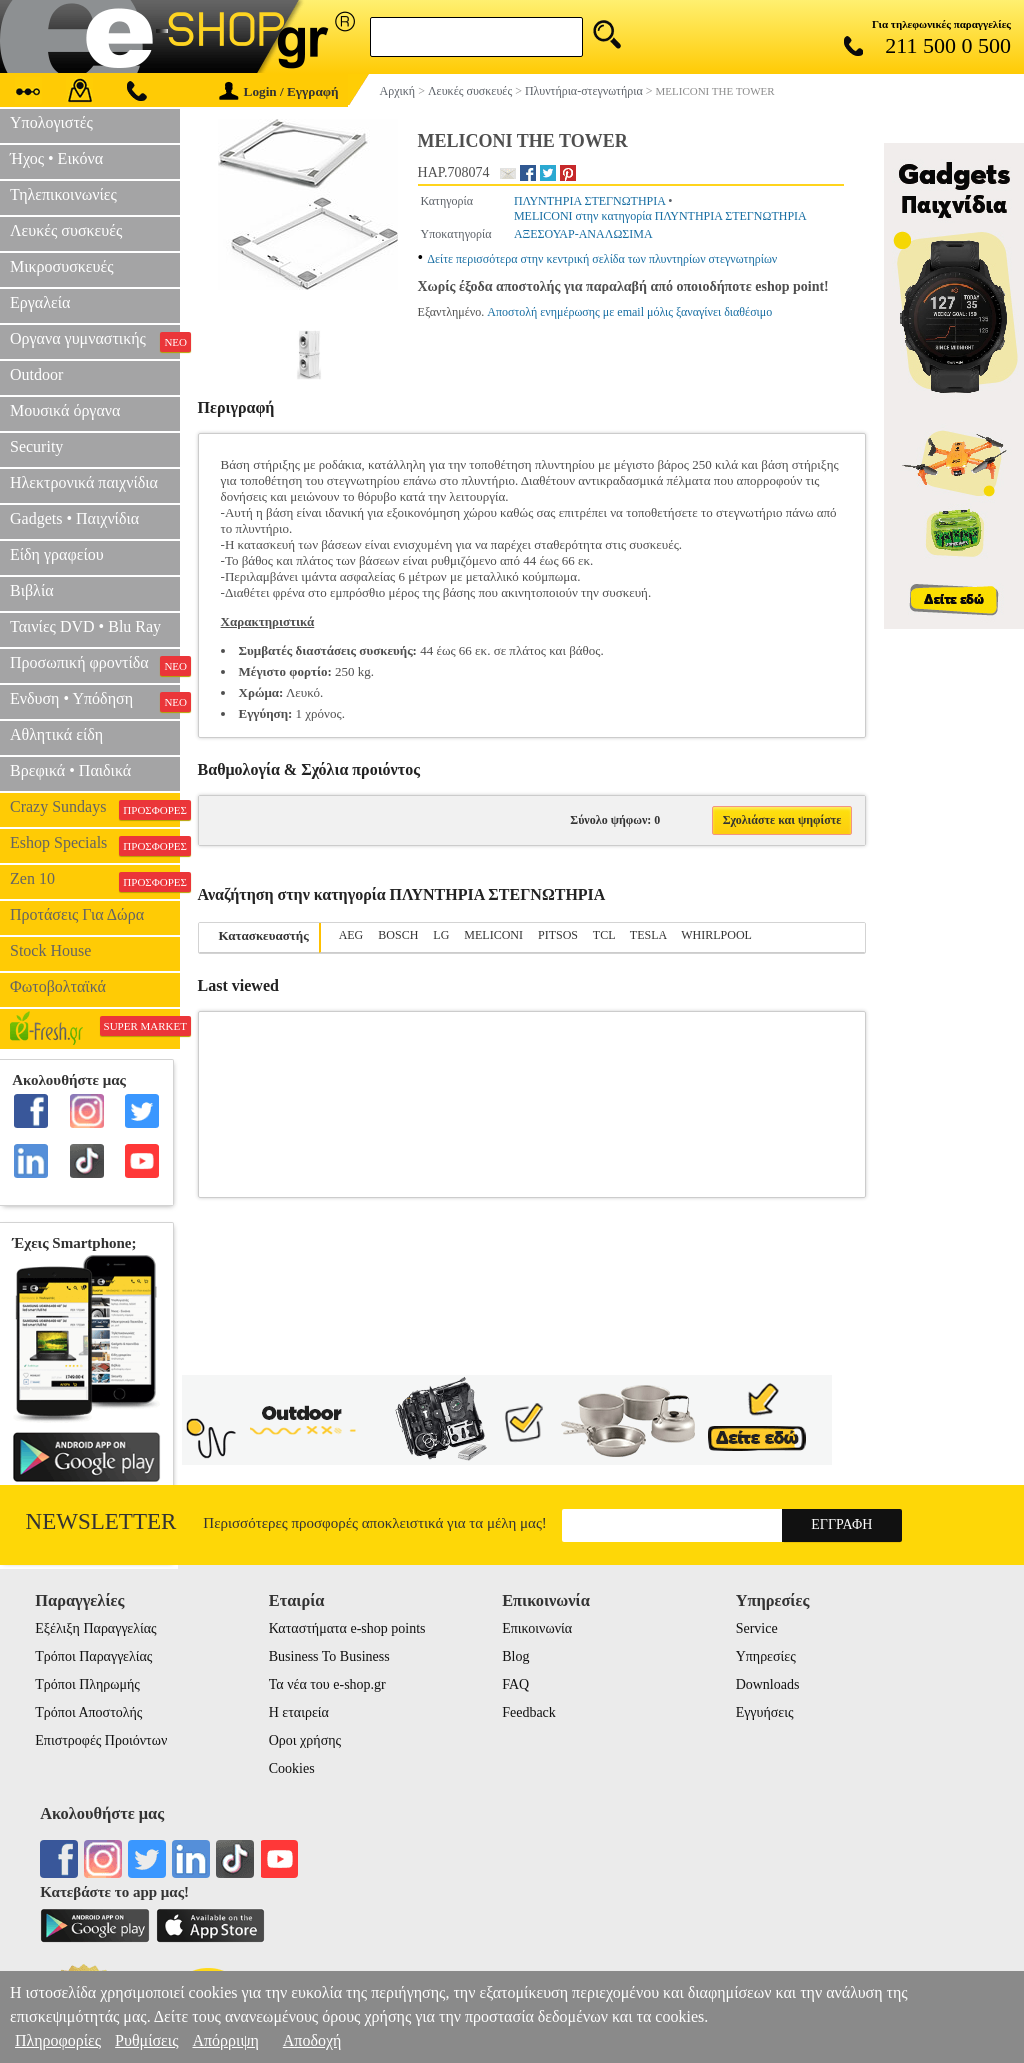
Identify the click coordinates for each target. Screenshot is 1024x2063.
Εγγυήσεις (765, 1712)
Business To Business (329, 1656)
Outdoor (36, 374)
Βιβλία (32, 590)
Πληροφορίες (58, 2040)
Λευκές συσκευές (66, 230)
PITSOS (558, 935)
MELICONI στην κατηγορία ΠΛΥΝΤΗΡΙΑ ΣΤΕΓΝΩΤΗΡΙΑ (660, 216)
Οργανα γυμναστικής (95, 341)
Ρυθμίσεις (146, 2040)
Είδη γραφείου (57, 554)
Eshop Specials (95, 845)
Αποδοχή (312, 2040)
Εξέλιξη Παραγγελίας (95, 1628)
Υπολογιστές (51, 122)
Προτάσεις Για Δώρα (77, 914)
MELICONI (493, 935)
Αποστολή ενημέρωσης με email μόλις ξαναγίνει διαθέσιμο (629, 312)
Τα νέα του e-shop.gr (327, 1684)
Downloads (768, 1684)
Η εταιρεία (299, 1712)
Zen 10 (95, 881)
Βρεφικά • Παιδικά (70, 770)
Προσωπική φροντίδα (95, 665)
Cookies (292, 1768)
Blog (515, 1656)
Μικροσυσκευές (62, 266)
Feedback (529, 1712)
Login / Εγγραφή (279, 91)
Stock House (50, 950)
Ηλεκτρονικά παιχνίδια (84, 482)
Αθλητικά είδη (56, 734)
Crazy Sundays (95, 809)
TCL (604, 935)
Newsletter (101, 1521)
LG (441, 935)
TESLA (648, 935)
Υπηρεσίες (766, 1656)
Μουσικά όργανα (65, 410)
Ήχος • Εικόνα (56, 158)
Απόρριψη (225, 2040)
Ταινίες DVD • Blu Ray (85, 626)
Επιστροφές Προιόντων (101, 1740)
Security (36, 446)
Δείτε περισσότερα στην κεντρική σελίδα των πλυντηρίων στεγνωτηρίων (602, 259)
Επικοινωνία (537, 1628)
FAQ (515, 1684)
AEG (351, 935)
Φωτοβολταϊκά (58, 986)
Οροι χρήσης (305, 1740)
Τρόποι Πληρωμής (87, 1684)
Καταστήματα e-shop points (347, 1628)
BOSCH (398, 935)
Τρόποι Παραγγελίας (93, 1656)
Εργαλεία (40, 302)
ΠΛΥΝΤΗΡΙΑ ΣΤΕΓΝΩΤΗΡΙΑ (589, 201)
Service (757, 1628)
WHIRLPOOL (716, 935)
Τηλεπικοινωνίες (63, 194)
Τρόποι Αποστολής (88, 1712)
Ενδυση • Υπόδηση (95, 701)
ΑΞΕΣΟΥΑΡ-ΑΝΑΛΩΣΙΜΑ (583, 234)
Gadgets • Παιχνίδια (74, 518)
